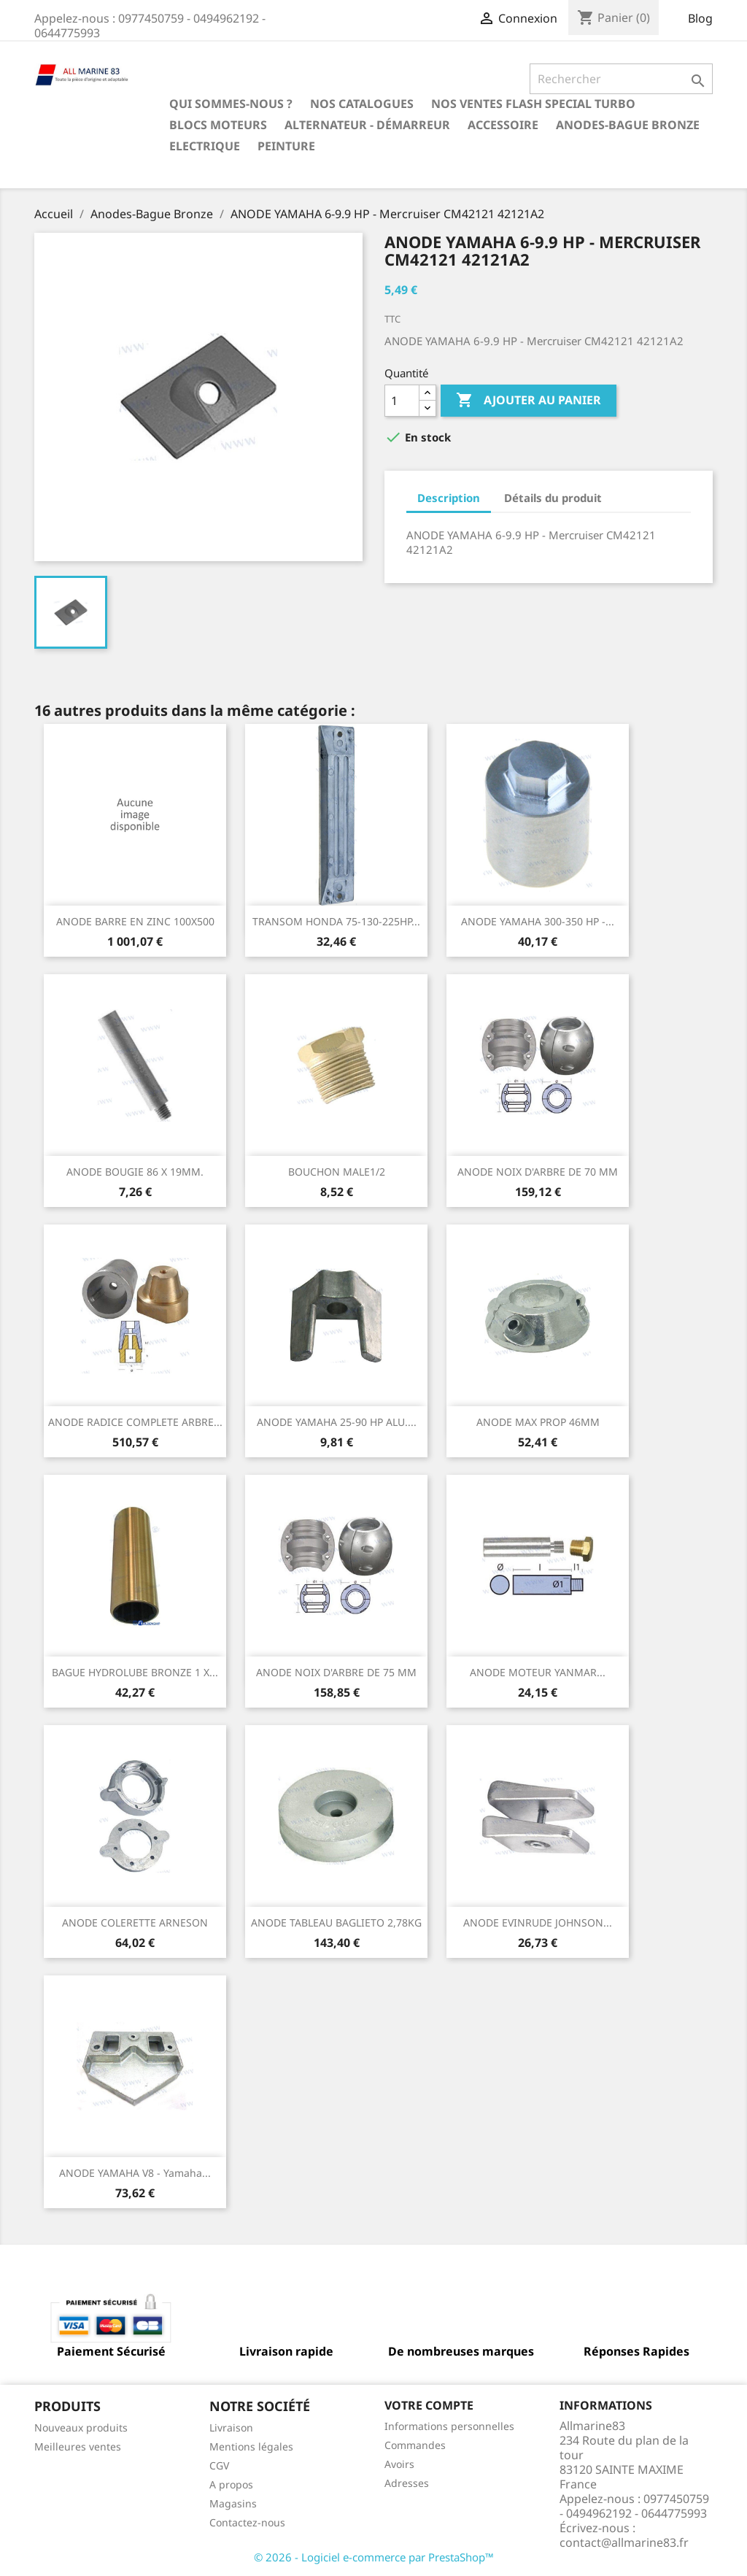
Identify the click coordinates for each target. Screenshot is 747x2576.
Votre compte (428, 2405)
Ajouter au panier (528, 400)
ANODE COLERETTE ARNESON (135, 1922)
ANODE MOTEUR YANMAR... (537, 1672)
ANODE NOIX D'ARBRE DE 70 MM (537, 1172)
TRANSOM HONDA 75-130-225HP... (336, 921)
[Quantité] (401, 401)
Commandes (415, 2445)
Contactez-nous (247, 2522)
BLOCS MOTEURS (218, 125)
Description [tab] (448, 497)
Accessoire (503, 125)
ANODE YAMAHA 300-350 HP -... (537, 921)
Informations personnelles (449, 2426)
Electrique (204, 146)
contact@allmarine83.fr (624, 2542)
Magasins (233, 2503)
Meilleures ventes (77, 2446)
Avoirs (399, 2464)
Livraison (231, 2427)
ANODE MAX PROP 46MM (538, 1422)
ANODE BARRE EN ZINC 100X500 (135, 921)
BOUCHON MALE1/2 (336, 1172)
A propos (231, 2484)
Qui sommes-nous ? (231, 104)
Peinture (286, 146)
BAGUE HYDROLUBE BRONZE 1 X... (135, 1672)
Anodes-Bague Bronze (628, 125)
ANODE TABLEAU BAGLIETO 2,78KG (336, 1922)
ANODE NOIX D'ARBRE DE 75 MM (336, 1672)
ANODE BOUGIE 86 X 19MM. (135, 1172)
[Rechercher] (621, 78)
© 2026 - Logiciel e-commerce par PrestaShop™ (374, 2557)
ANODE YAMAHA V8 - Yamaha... (135, 2173)
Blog (700, 18)
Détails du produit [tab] (553, 497)
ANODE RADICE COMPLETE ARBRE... (135, 1422)
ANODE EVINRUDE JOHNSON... (537, 1922)
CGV (219, 2465)
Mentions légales (251, 2446)
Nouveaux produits (81, 2427)
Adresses (406, 2483)
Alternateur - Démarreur (367, 125)
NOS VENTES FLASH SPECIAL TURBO (533, 104)
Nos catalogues (362, 104)
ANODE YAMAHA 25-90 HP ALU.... (337, 1422)
